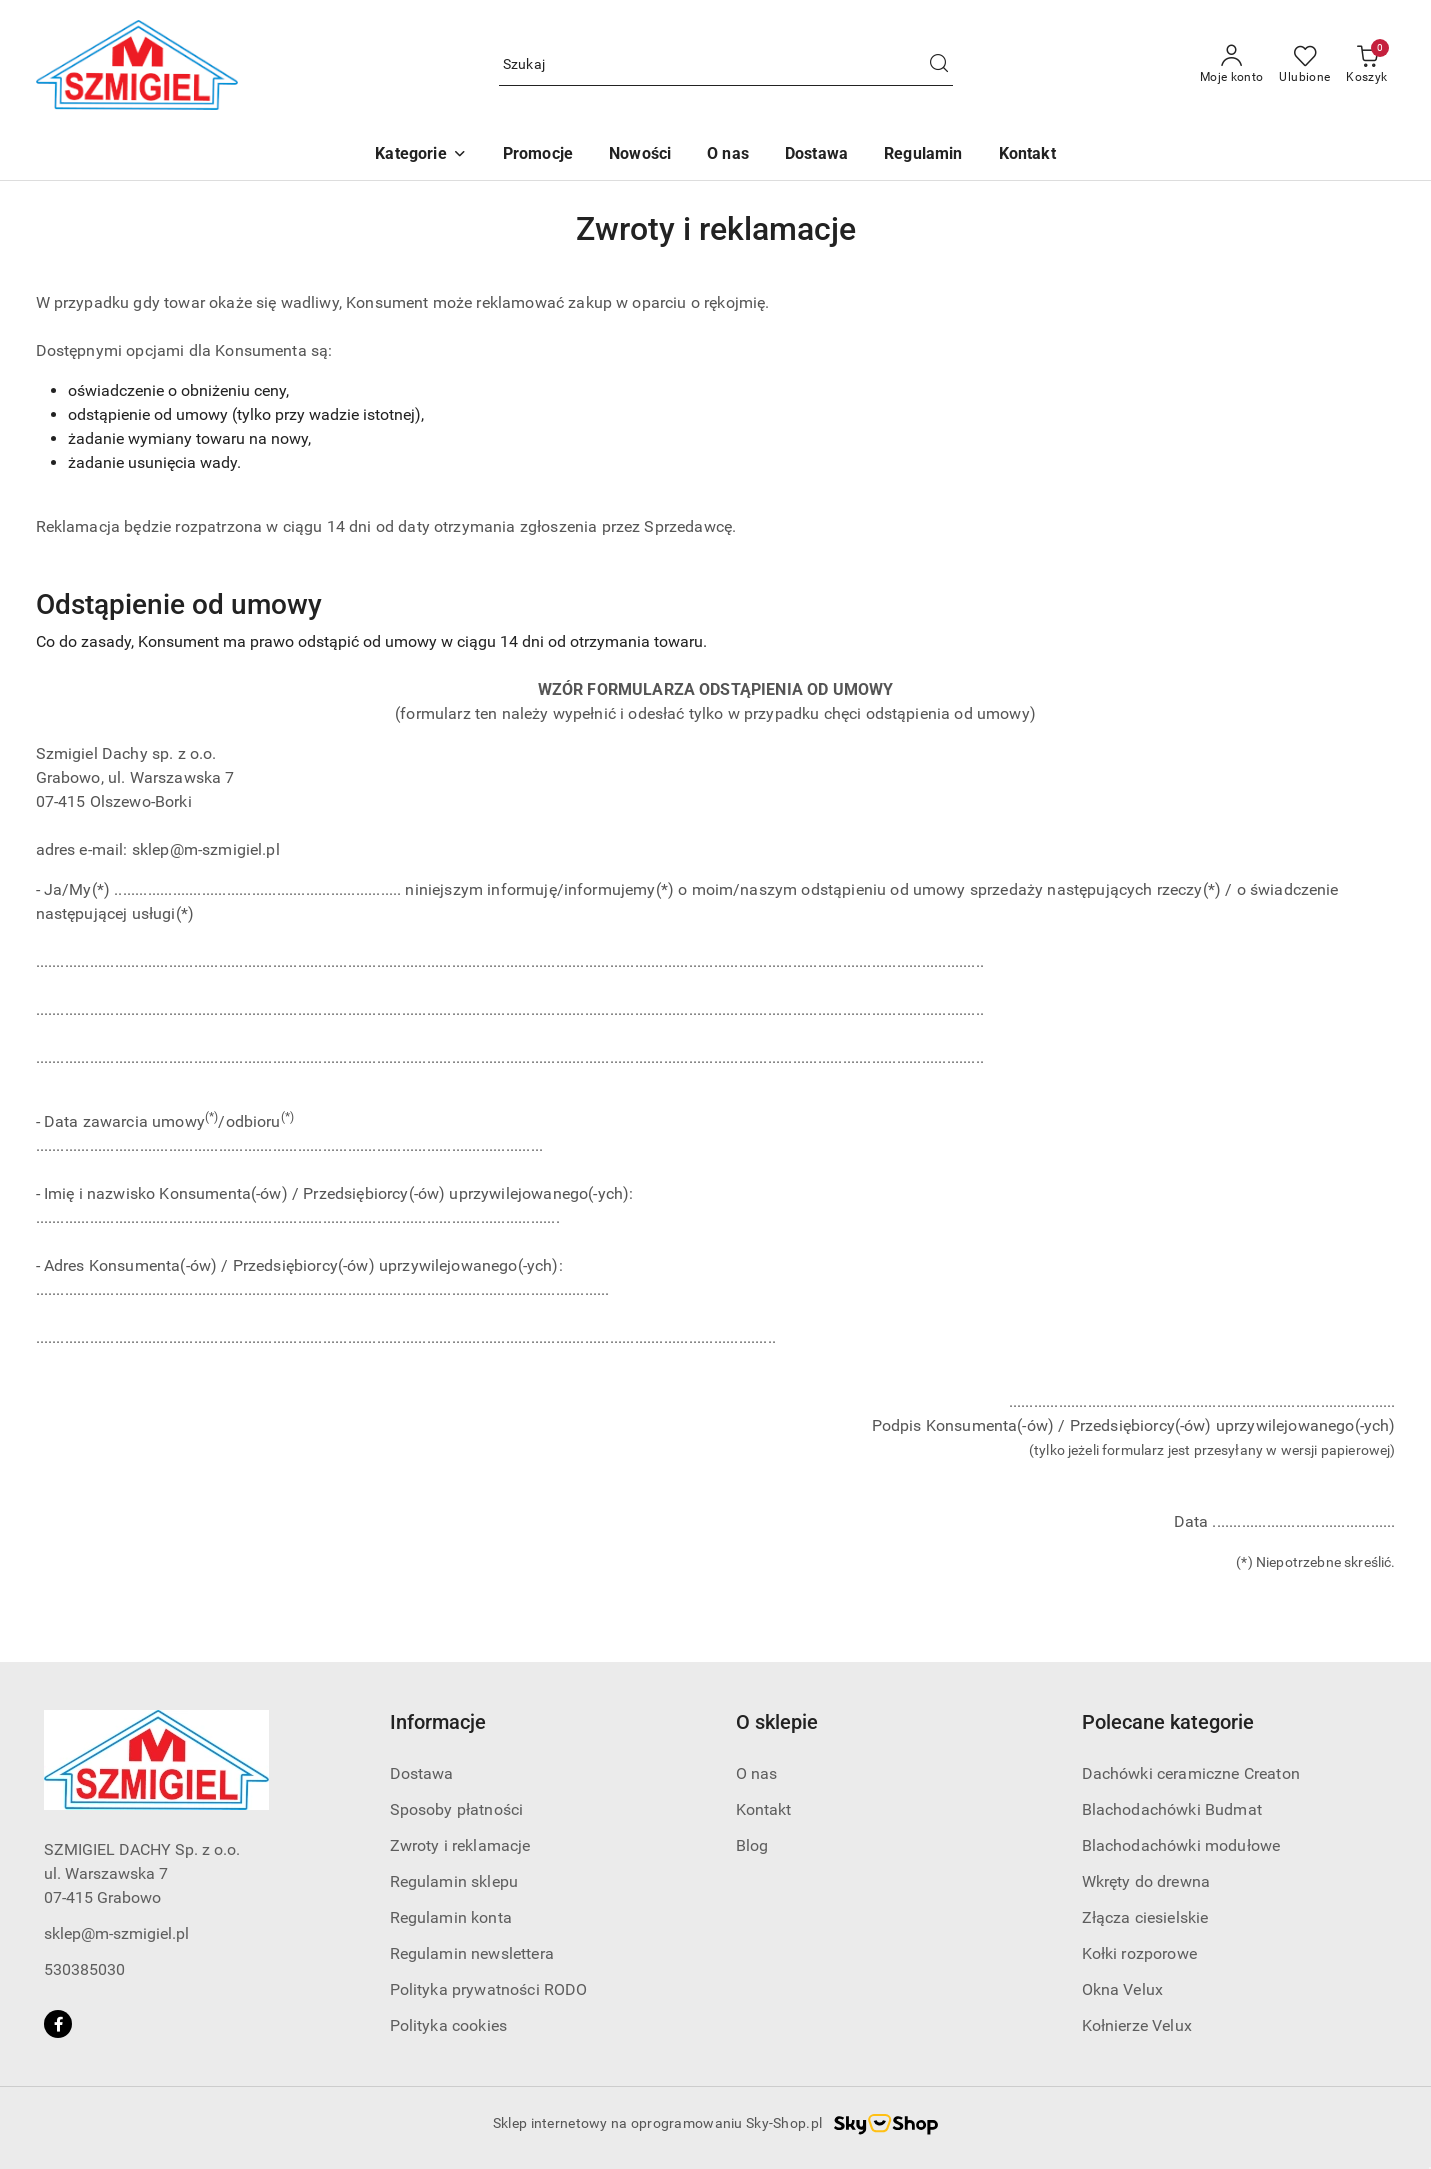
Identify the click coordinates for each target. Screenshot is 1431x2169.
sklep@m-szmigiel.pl (116, 1933)
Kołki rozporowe (1139, 1953)
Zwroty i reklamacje (460, 1845)
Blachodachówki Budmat (1172, 1809)
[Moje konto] (1232, 65)
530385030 (84, 1969)
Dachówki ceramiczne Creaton (1191, 1773)
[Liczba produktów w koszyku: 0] (1366, 65)
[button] (420, 155)
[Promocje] (538, 155)
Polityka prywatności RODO (489, 1989)
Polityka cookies (449, 2025)
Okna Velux (1123, 1989)
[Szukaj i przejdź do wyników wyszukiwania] (939, 65)
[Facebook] (58, 2024)
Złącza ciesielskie (1145, 1917)
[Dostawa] (816, 155)
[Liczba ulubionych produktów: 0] (1304, 65)
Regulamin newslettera (472, 1953)
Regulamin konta (451, 1917)
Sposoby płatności (457, 1809)
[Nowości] (640, 155)
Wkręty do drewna (1146, 1881)
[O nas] (728, 155)
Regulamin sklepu (454, 1881)
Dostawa (422, 1773)
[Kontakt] (1027, 155)
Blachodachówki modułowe (1181, 1845)
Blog (752, 1845)
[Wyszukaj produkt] (726, 65)
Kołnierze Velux (1137, 2025)
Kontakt (764, 1809)
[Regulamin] (923, 155)
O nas (757, 1773)
